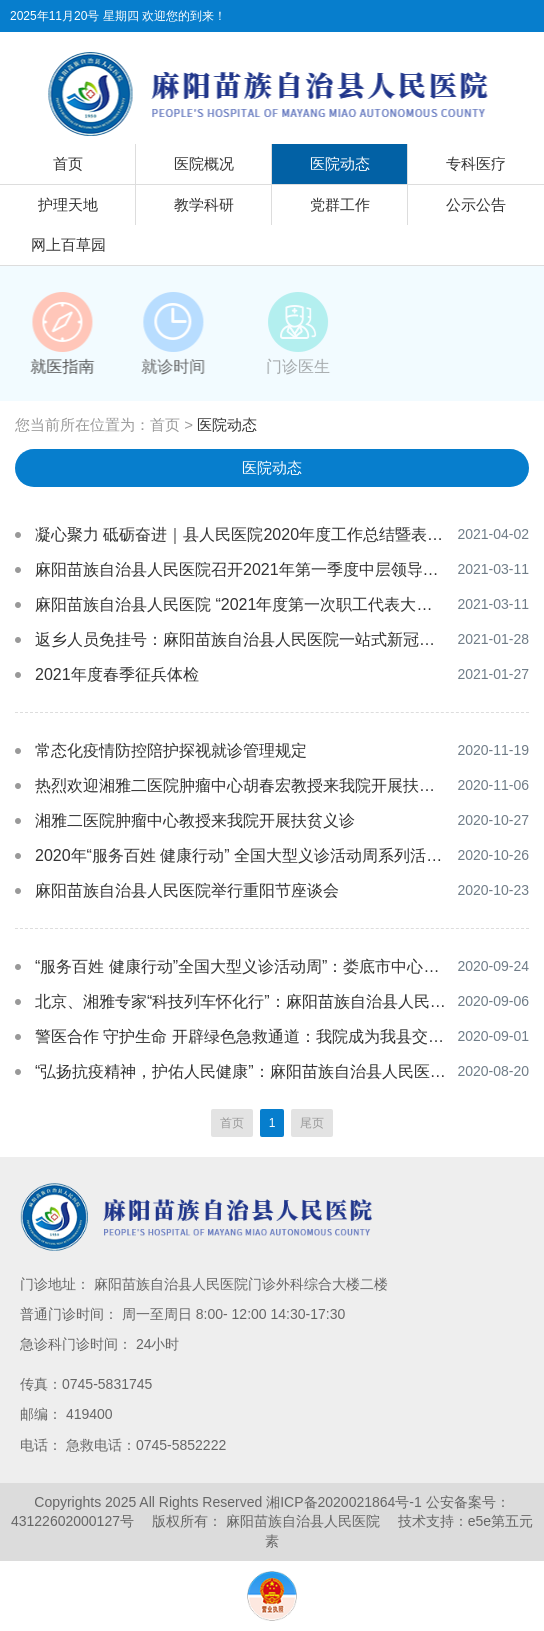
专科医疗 (476, 163)
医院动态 (340, 163)
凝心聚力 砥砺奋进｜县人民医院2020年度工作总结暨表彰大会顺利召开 (287, 534)
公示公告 (476, 204)
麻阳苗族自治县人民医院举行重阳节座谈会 (187, 890)
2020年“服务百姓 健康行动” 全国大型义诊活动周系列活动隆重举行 (270, 855)
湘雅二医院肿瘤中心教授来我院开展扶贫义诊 (195, 820)
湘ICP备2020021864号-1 (344, 1502)
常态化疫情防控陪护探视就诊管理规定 (171, 750)
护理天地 (68, 204)
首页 (68, 163)
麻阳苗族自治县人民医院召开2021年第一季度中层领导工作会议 (261, 569)
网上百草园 (68, 244)
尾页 (312, 1123)
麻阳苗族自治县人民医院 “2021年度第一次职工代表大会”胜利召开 (268, 604)
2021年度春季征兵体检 (117, 674)
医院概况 (204, 163)
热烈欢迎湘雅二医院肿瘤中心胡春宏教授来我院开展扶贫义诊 (251, 785)
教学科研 (204, 204)
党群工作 (340, 204)
